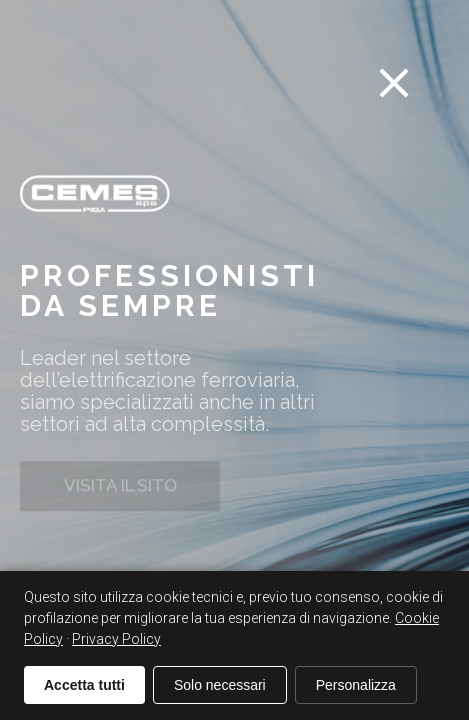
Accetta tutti (84, 685)
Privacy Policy (116, 639)
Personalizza (356, 685)
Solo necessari (220, 685)
